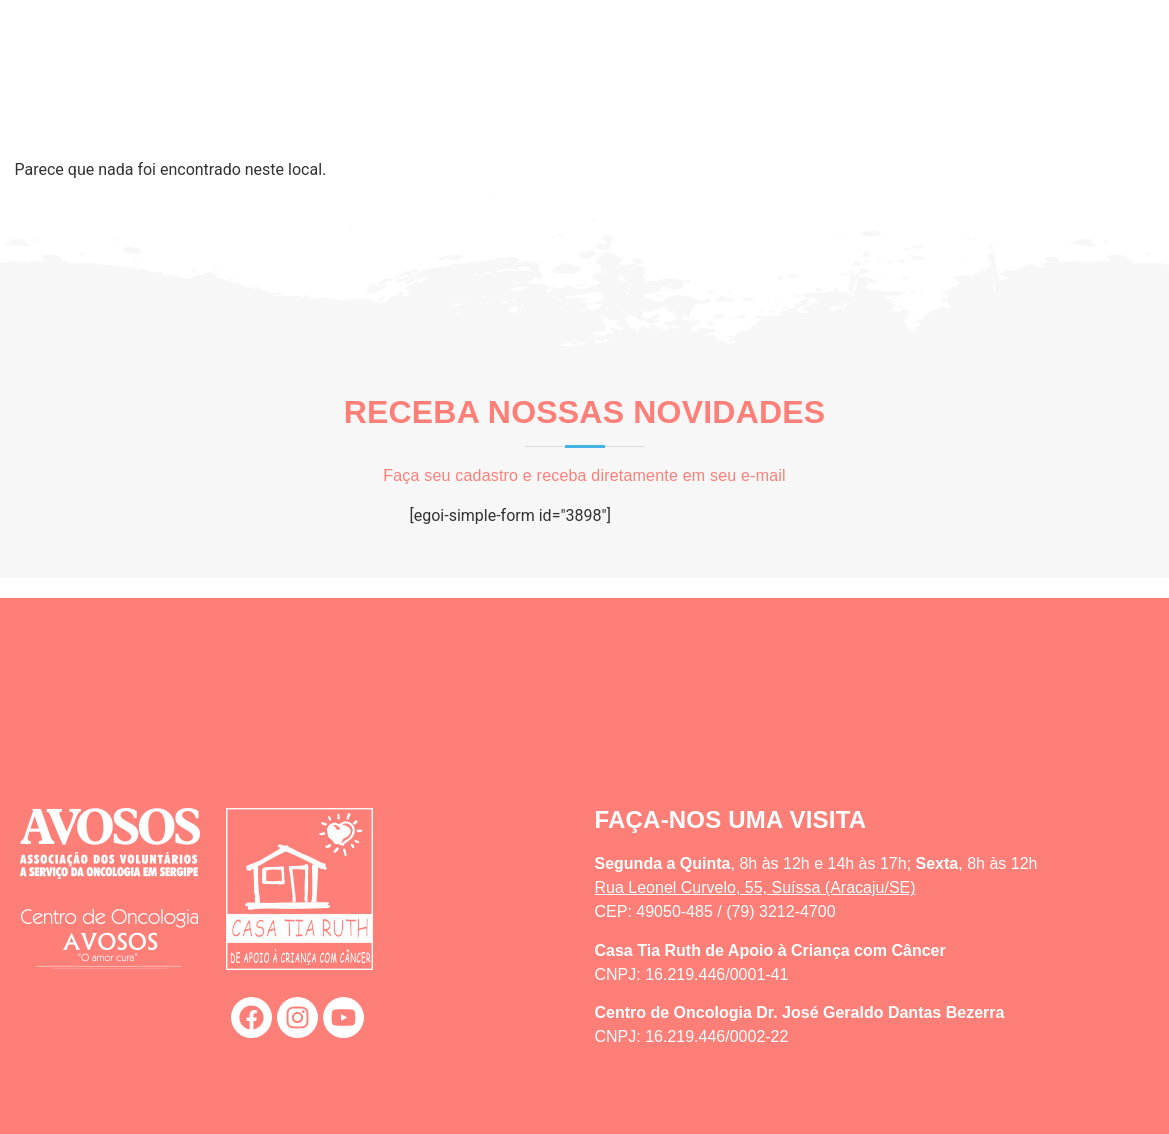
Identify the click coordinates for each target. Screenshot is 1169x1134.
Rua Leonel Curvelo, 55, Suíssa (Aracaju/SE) (755, 887)
